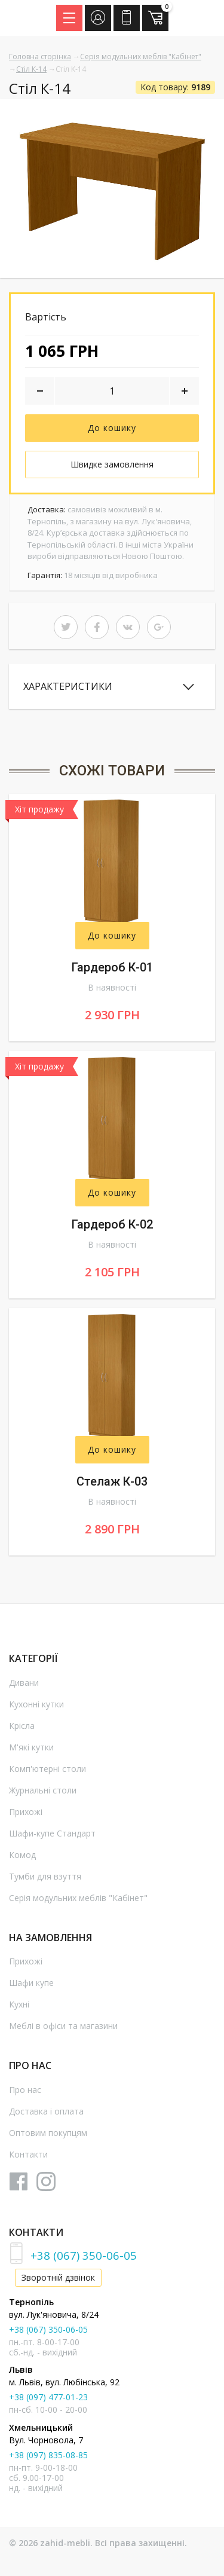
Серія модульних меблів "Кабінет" (140, 56)
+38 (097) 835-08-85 (48, 2455)
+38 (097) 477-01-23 (48, 2397)
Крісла (22, 1725)
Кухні (19, 2004)
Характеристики (67, 686)
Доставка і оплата (46, 2111)
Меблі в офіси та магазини (63, 2025)
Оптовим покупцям (48, 2132)
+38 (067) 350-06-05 (83, 2255)
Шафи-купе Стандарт (52, 1833)
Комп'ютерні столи (47, 1768)
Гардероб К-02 (112, 1224)
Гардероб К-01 (112, 967)
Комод (22, 1854)
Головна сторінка (40, 56)
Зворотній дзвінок (58, 2277)
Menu (72, 14)
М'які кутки (31, 1747)
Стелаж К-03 (112, 1481)
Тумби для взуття (45, 1876)
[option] (112, 188)
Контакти (28, 2154)
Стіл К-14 (31, 69)
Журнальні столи (42, 1790)
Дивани (24, 1682)
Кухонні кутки (36, 1704)
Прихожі (25, 1811)
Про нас (25, 2089)
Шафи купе (31, 1982)
